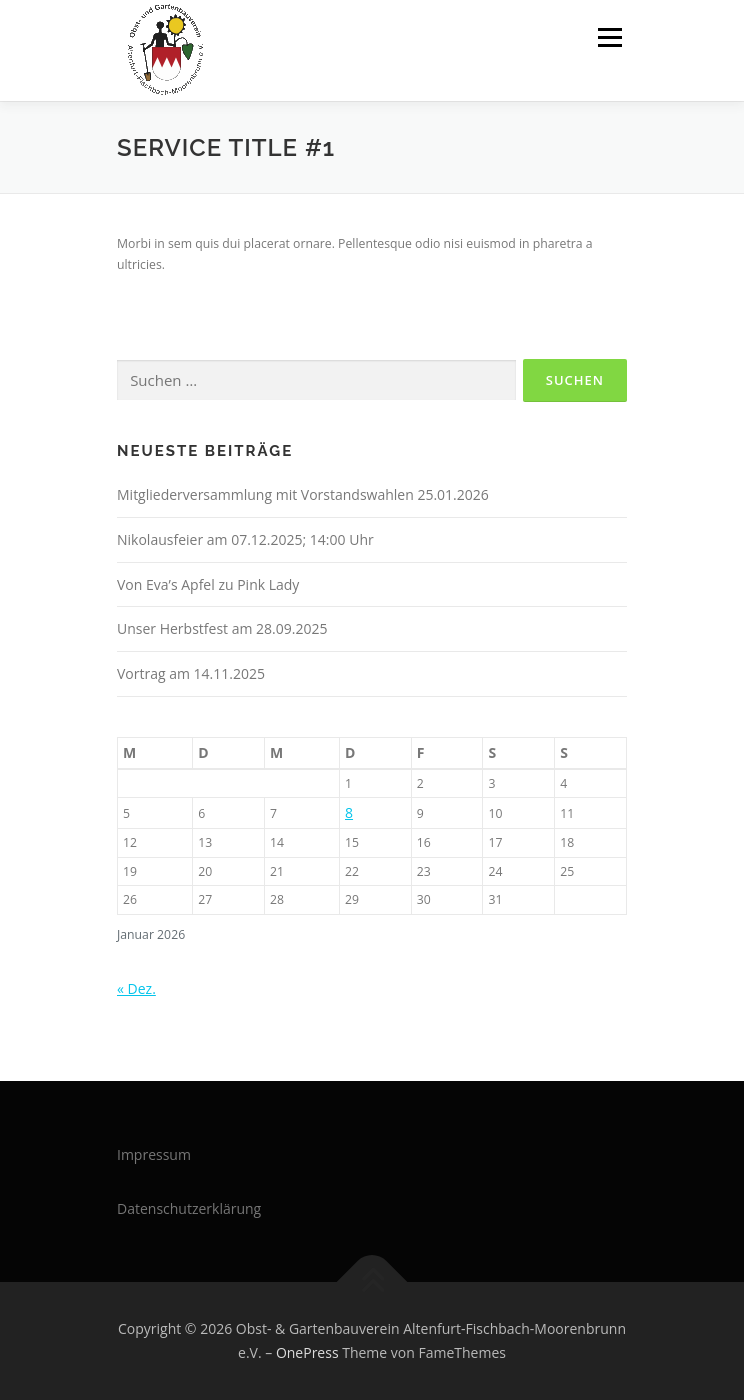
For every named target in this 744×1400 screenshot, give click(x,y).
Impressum (154, 1154)
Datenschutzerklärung (189, 1208)
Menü (608, 37)
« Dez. (136, 988)
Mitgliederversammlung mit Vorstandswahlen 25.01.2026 (303, 494)
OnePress (307, 1352)
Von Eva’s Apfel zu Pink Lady (208, 584)
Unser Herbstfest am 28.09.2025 (222, 628)
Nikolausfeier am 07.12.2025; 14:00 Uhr (245, 539)
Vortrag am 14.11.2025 (191, 673)
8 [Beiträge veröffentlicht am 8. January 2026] (349, 812)
